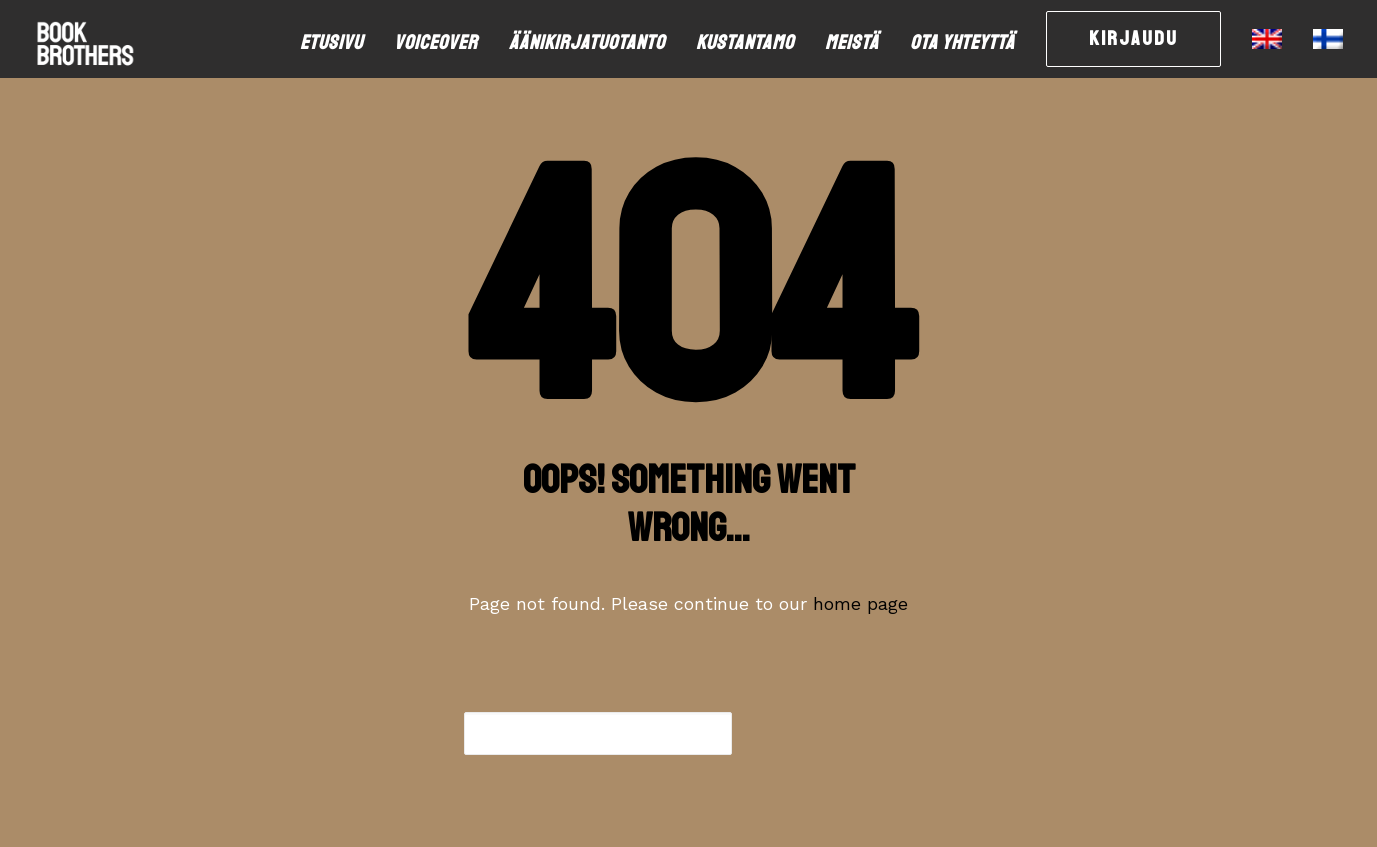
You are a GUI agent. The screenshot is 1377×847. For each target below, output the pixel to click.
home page (860, 603)
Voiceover (436, 42)
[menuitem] (338, 43)
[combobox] (598, 733)
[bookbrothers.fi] (85, 39)
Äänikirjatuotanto (587, 42)
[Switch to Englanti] (1267, 39)
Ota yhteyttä (962, 42)
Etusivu (331, 42)
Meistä (852, 42)
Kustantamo (745, 42)
